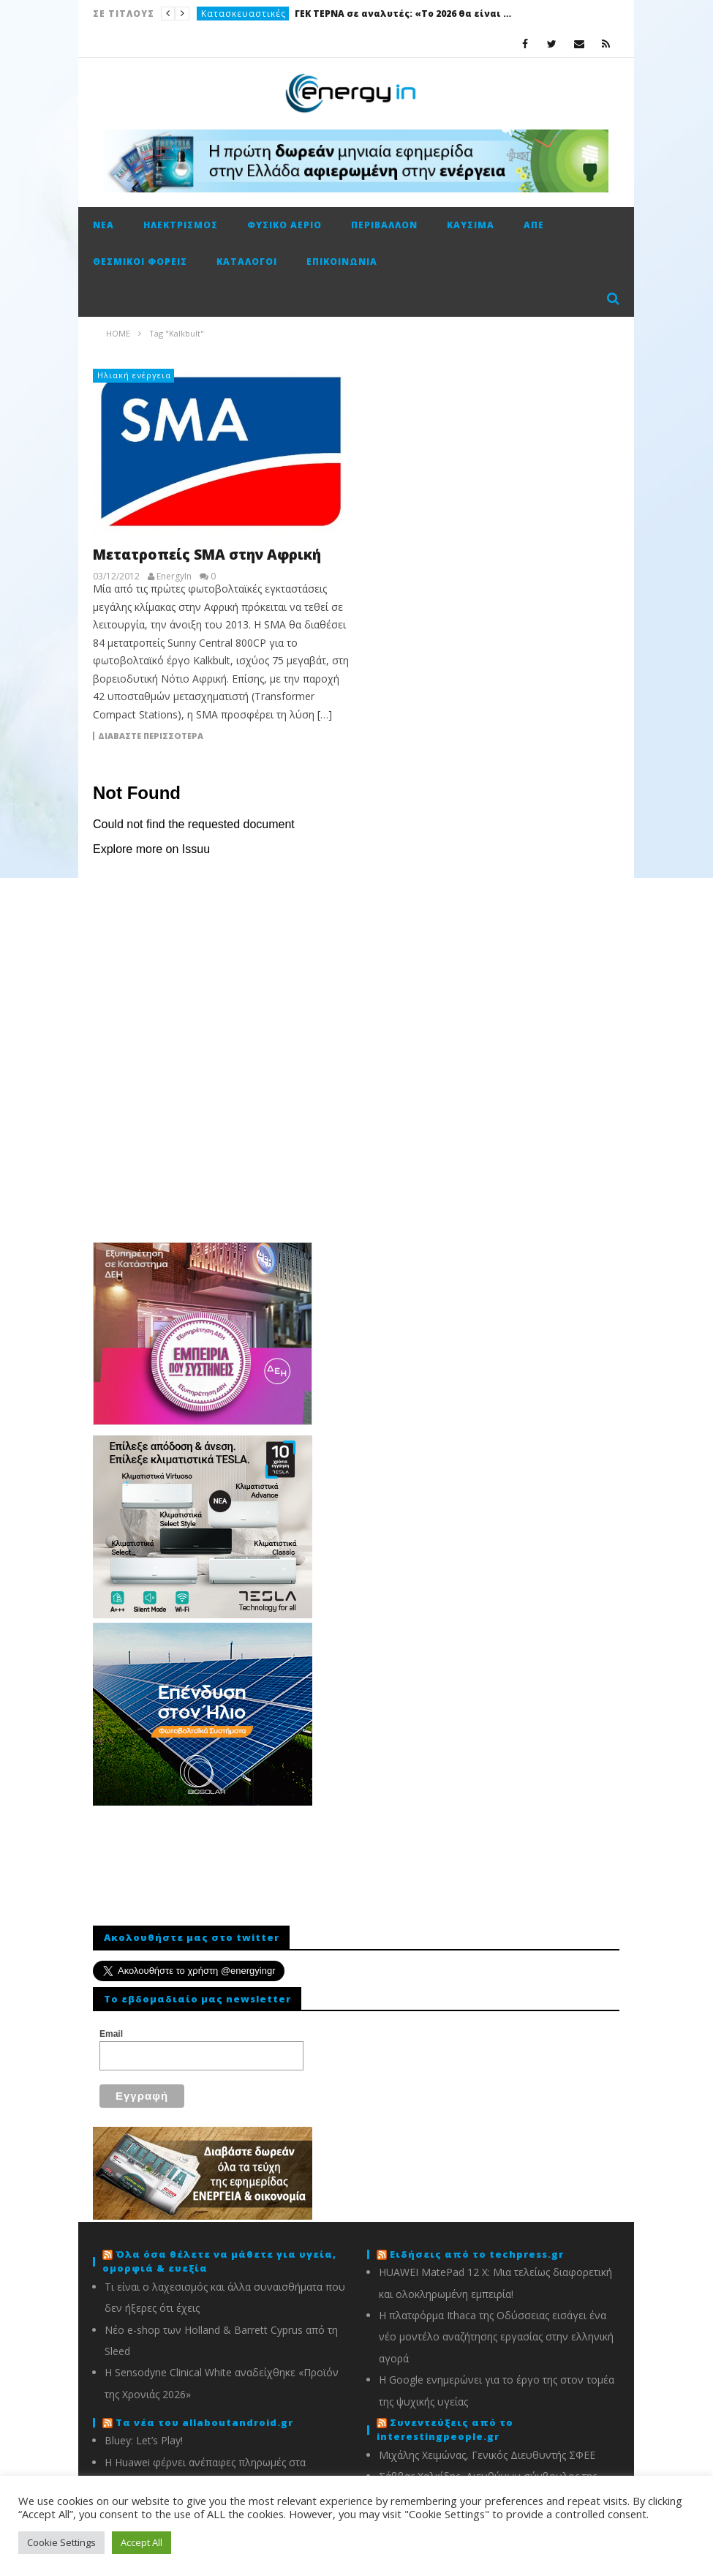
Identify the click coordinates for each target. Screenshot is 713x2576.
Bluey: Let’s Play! (144, 2440)
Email (111, 2034)
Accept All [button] (141, 2542)
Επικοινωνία (341, 261)
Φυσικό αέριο (284, 225)
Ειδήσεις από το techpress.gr (477, 2254)
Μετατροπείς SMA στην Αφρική (207, 554)
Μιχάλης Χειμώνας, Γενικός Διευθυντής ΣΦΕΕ (487, 2455)
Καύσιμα (470, 225)
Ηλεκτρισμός (180, 225)
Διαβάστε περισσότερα (150, 736)
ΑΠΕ (534, 225)
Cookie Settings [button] (61, 2542)
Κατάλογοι (246, 261)
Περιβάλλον (384, 225)
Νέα (103, 225)
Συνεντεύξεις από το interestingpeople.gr (445, 2430)
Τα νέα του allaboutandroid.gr (204, 2422)
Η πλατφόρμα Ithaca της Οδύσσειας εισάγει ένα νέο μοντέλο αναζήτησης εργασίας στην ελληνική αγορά (496, 2336)
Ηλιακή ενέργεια (134, 374)
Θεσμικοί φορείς (140, 261)
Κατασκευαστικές (243, 13)
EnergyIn (174, 576)
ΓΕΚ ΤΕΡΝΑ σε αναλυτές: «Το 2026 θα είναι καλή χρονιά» (404, 13)
